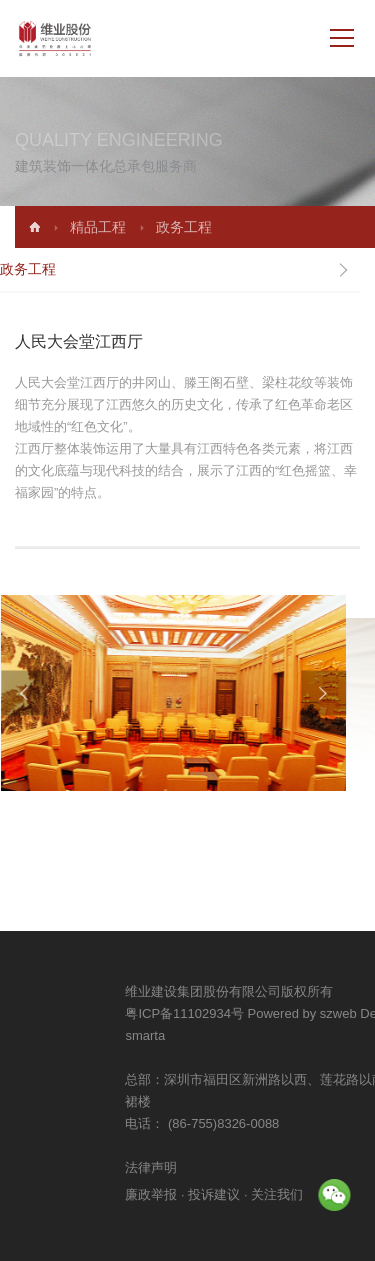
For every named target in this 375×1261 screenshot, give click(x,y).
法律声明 (236, 1167)
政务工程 (208, 227)
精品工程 (122, 227)
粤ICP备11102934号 (269, 1013)
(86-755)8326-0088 (306, 1123)
